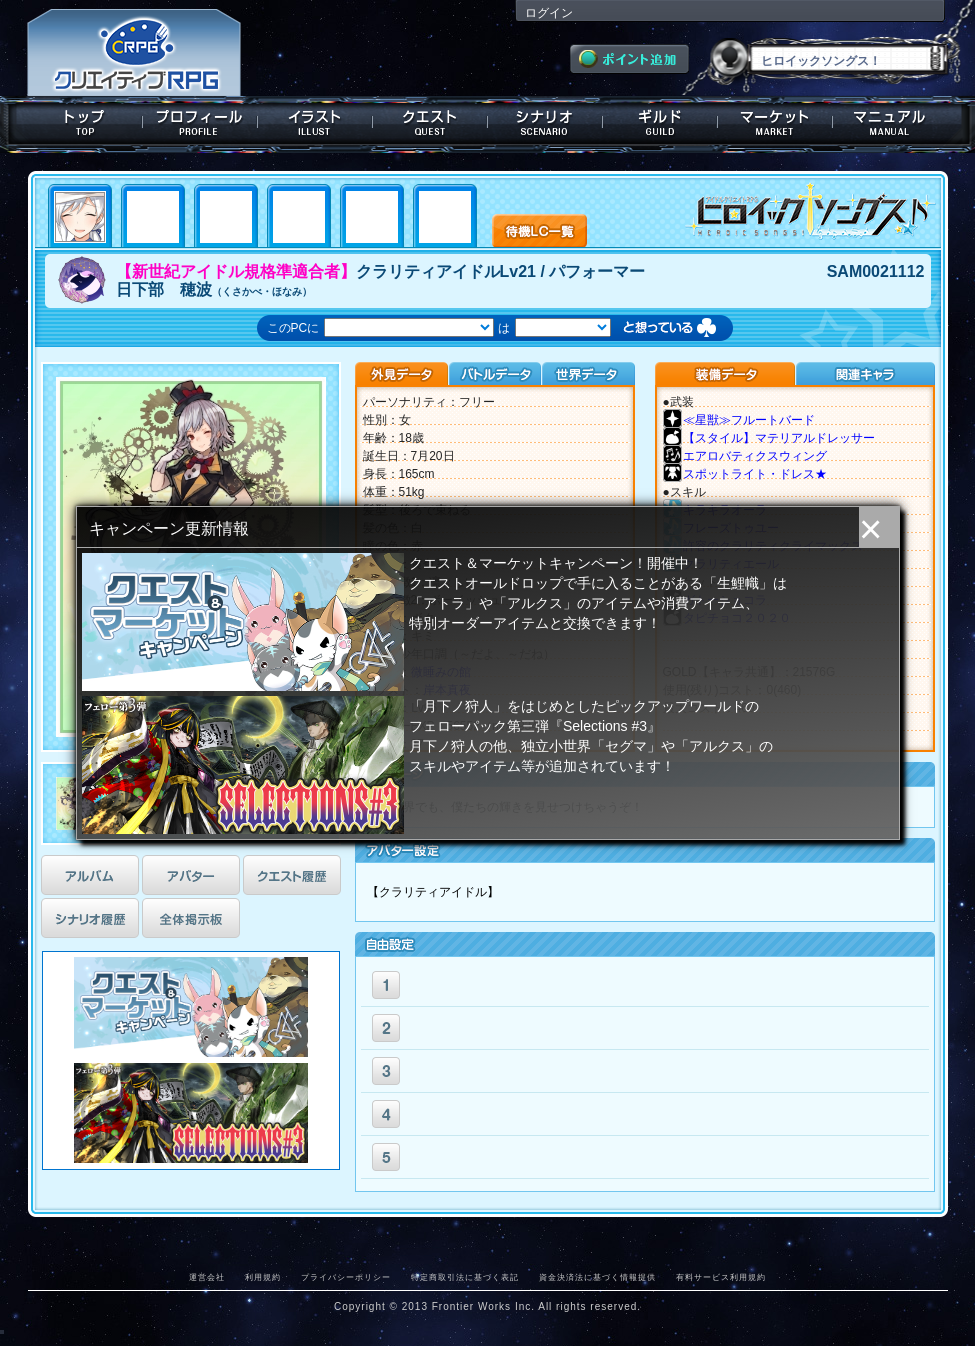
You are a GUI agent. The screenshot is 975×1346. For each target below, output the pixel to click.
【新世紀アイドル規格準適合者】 (236, 271)
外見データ (401, 374)
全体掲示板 (191, 918)
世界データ (588, 374)
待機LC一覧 (539, 229)
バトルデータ (494, 374)
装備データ (725, 374)
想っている (689, 329)
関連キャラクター (865, 374)
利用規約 (263, 1277)
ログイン (549, 13)
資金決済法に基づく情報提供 (597, 1277)
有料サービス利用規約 (721, 1277)
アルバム (90, 875)
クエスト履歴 (292, 875)
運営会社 (207, 1277)
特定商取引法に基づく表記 (465, 1277)
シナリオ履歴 (90, 918)
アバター (191, 875)
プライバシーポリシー (346, 1277)
